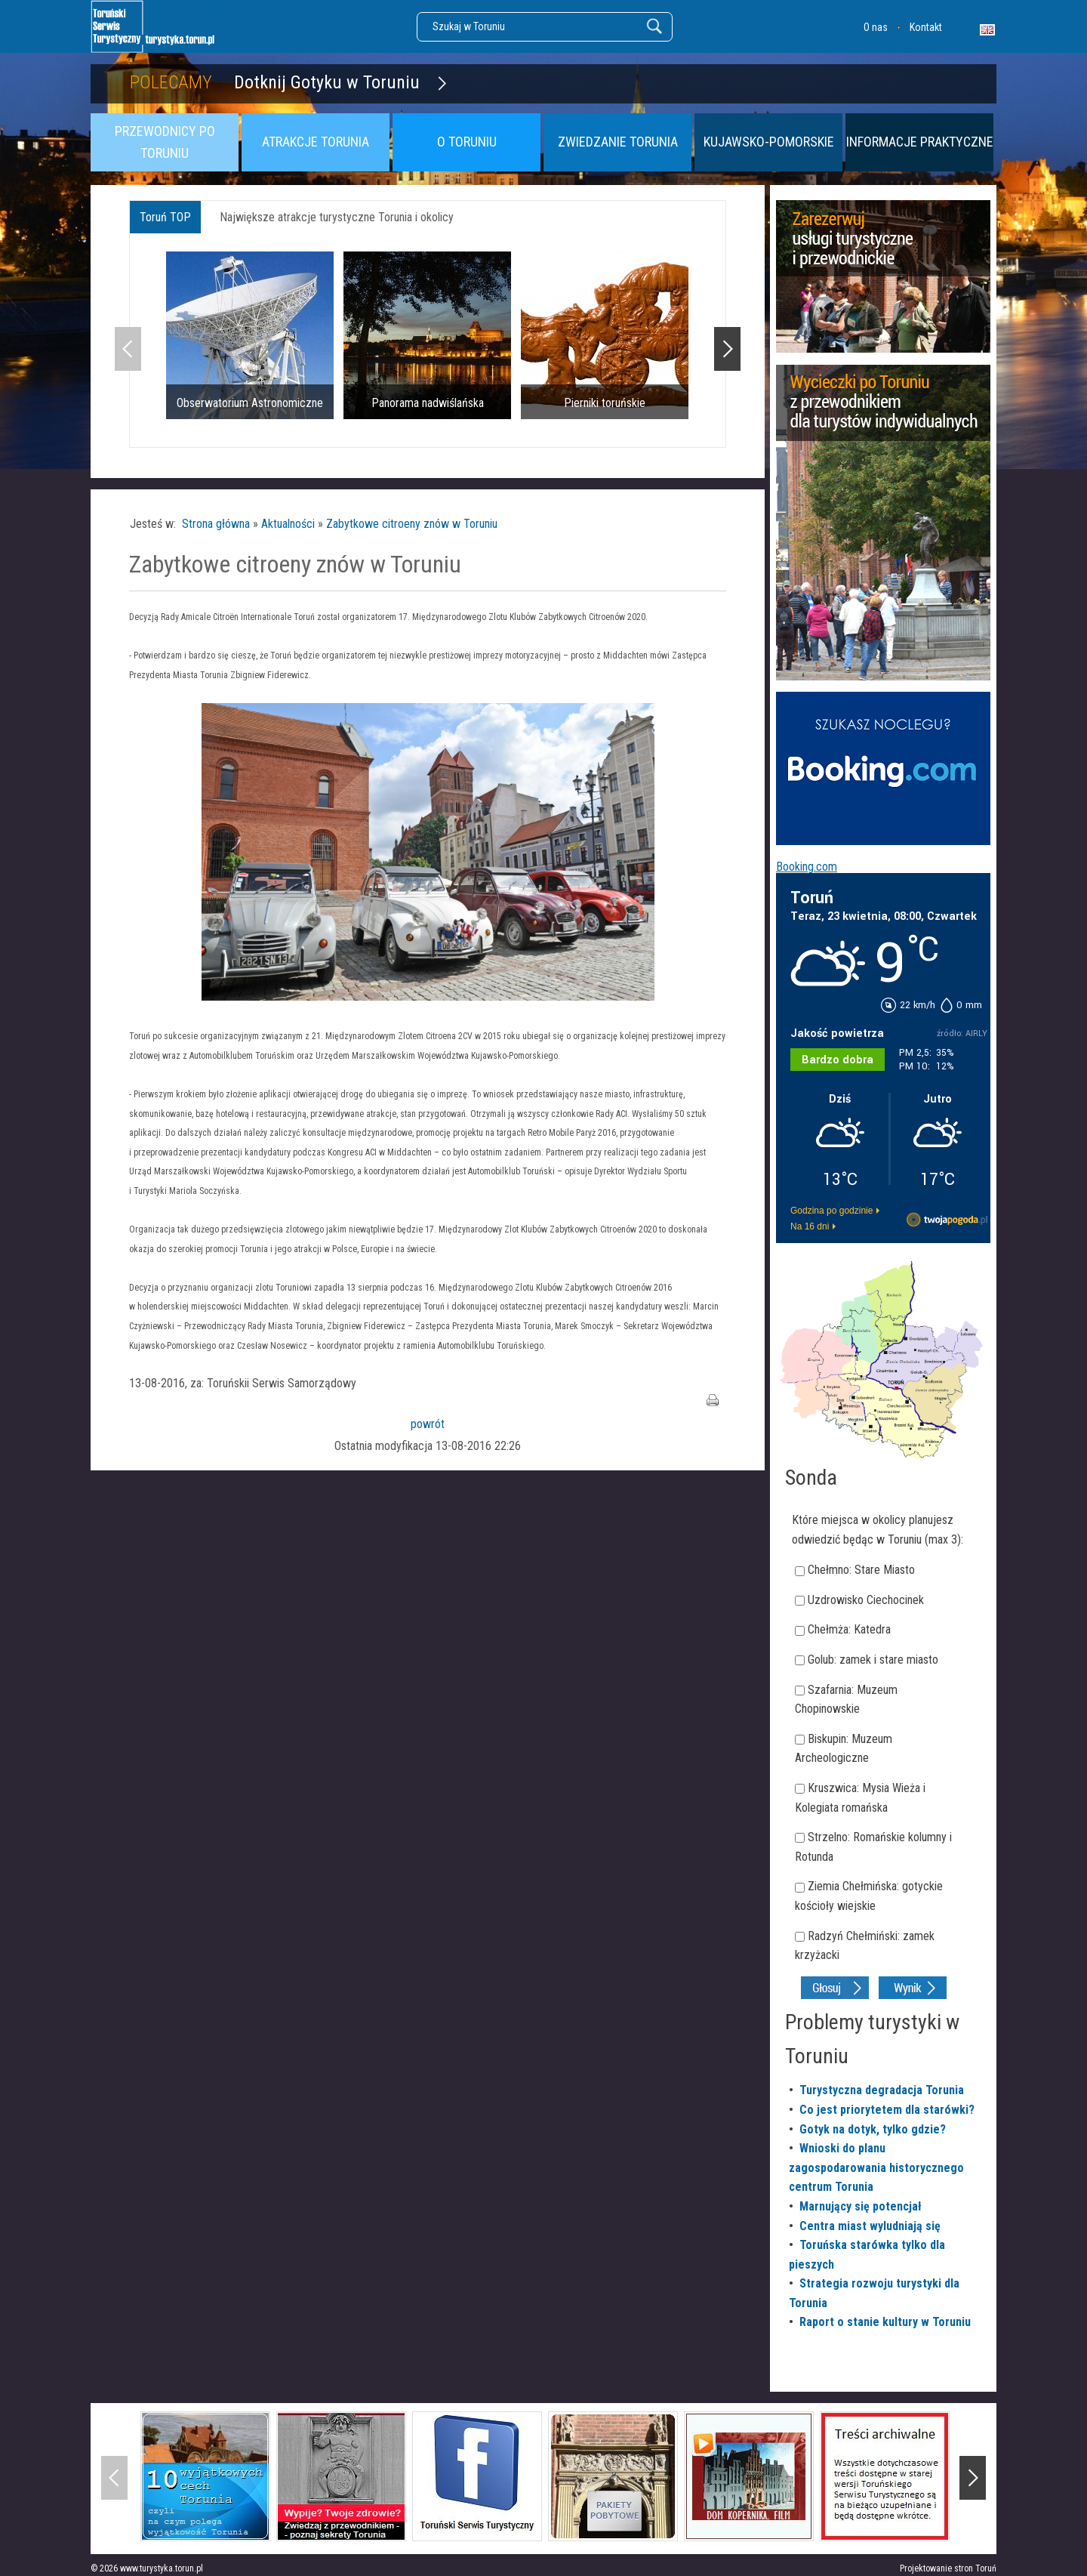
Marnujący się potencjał (860, 2206)
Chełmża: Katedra (849, 1629)
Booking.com (806, 866)
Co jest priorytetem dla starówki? (887, 2109)
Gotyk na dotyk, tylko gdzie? (872, 2129)
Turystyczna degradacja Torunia (881, 2090)
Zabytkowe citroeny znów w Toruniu (411, 524)
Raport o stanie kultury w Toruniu (885, 2322)
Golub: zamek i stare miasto (873, 1659)
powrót (428, 1424)
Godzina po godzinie (831, 1210)
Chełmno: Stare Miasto (861, 1570)
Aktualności (288, 524)
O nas (876, 27)
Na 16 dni (809, 1226)
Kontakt (926, 27)
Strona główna (216, 524)
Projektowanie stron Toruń (948, 2568)
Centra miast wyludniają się (870, 2226)
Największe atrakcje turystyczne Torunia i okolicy (337, 217)
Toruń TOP (165, 217)
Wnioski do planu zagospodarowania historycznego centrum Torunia (876, 2167)
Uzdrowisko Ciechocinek (866, 1600)
